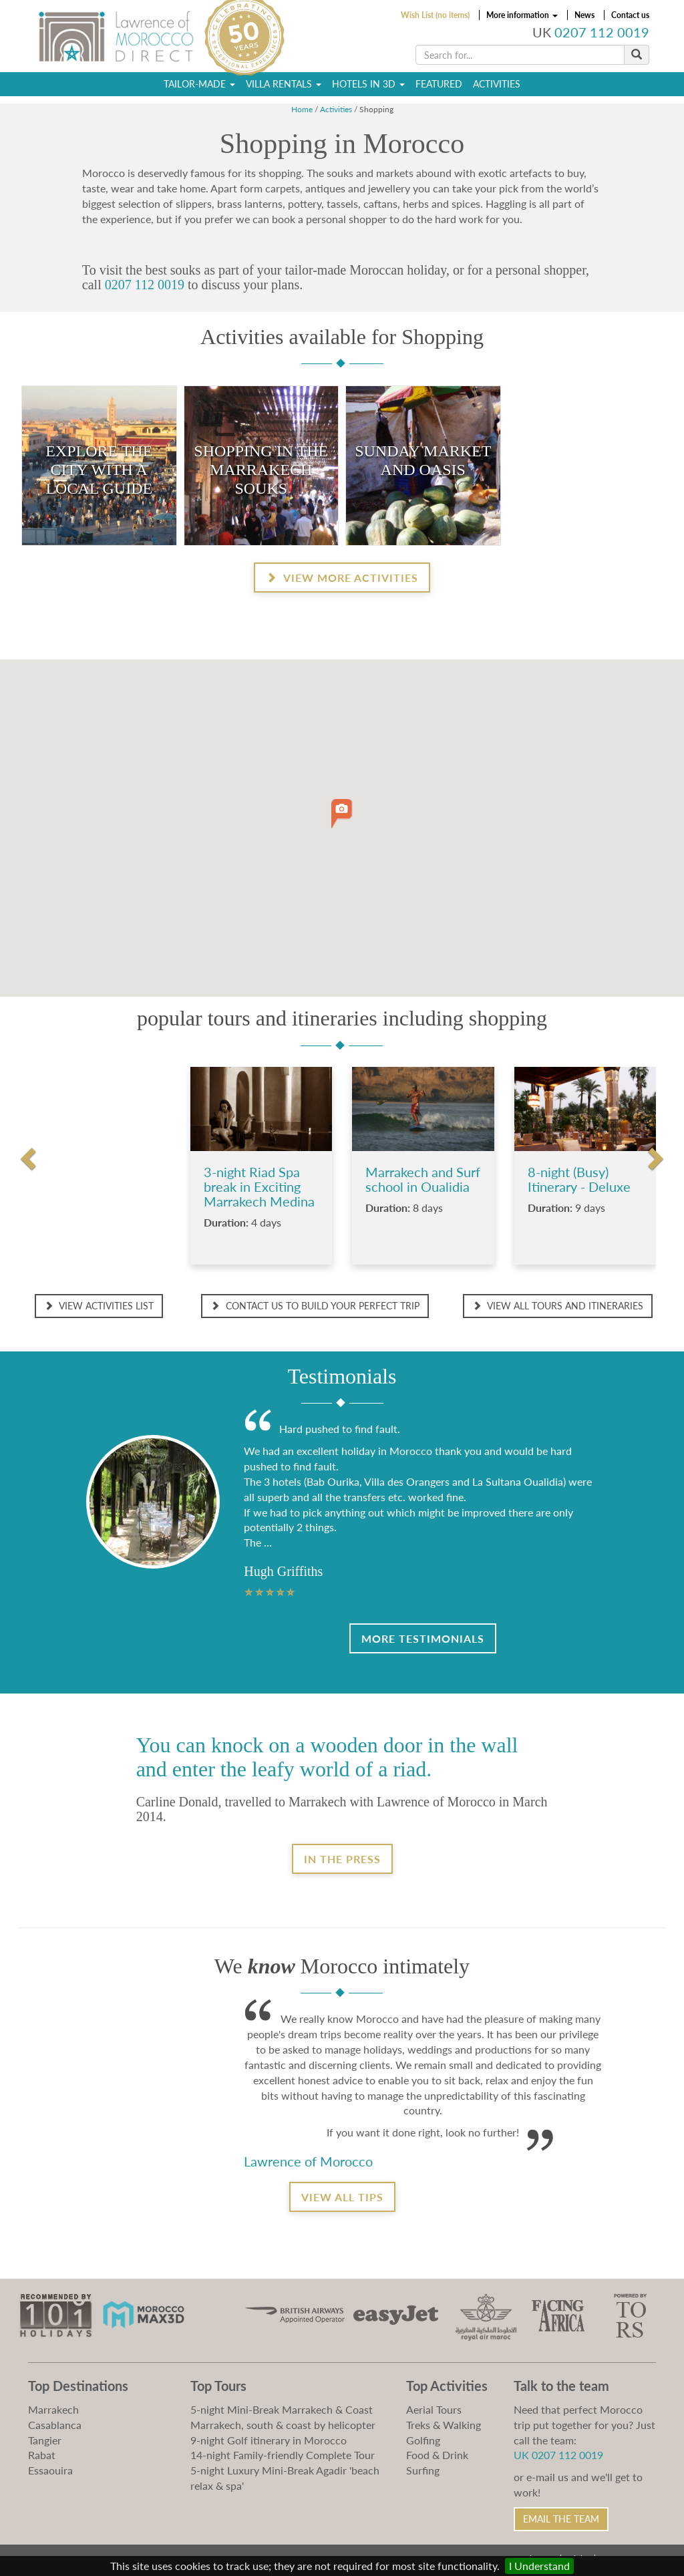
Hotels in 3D (368, 84)
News (584, 15)
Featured (438, 84)
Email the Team (561, 2519)
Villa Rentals (283, 84)
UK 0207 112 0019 (558, 2454)
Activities (496, 84)
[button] (342, 813)
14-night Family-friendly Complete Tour (282, 2454)
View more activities (342, 577)
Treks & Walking (443, 2424)
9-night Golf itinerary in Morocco (268, 2440)
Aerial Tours (434, 2409)
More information (522, 15)
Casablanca (54, 2424)
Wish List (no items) (435, 15)
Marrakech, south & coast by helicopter (282, 2424)
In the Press (342, 1859)
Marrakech (53, 2409)
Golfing (423, 2440)
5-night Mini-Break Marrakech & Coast (281, 2409)
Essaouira (50, 2470)
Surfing (423, 2470)
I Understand (539, 2565)
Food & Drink (437, 2454)
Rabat (41, 2454)
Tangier (44, 2440)
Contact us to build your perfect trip (314, 1305)
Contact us (630, 15)
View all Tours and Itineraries (557, 1305)
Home (302, 109)
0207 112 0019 (601, 32)
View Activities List (99, 1305)
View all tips (342, 2197)
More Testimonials (422, 1638)
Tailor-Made (199, 84)
